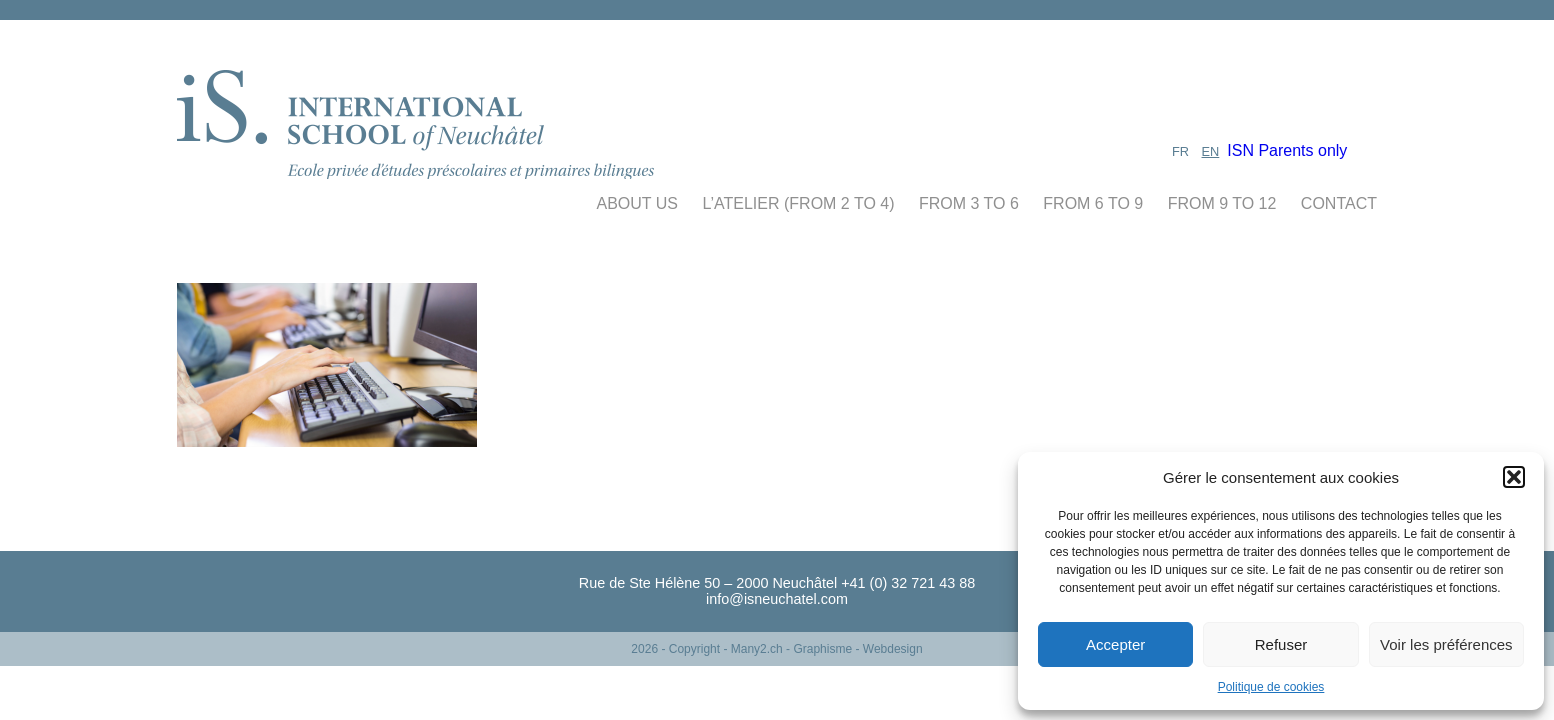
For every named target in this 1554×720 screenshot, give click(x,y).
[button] (1514, 477)
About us (638, 203)
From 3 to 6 (969, 203)
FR (1180, 151)
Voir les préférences (1446, 644)
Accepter (1115, 644)
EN (1211, 151)
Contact (1339, 203)
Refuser (1281, 644)
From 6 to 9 (1093, 203)
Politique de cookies (1271, 687)
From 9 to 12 (1222, 203)
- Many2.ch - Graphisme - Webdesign (822, 649)
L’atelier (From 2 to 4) (798, 203)
